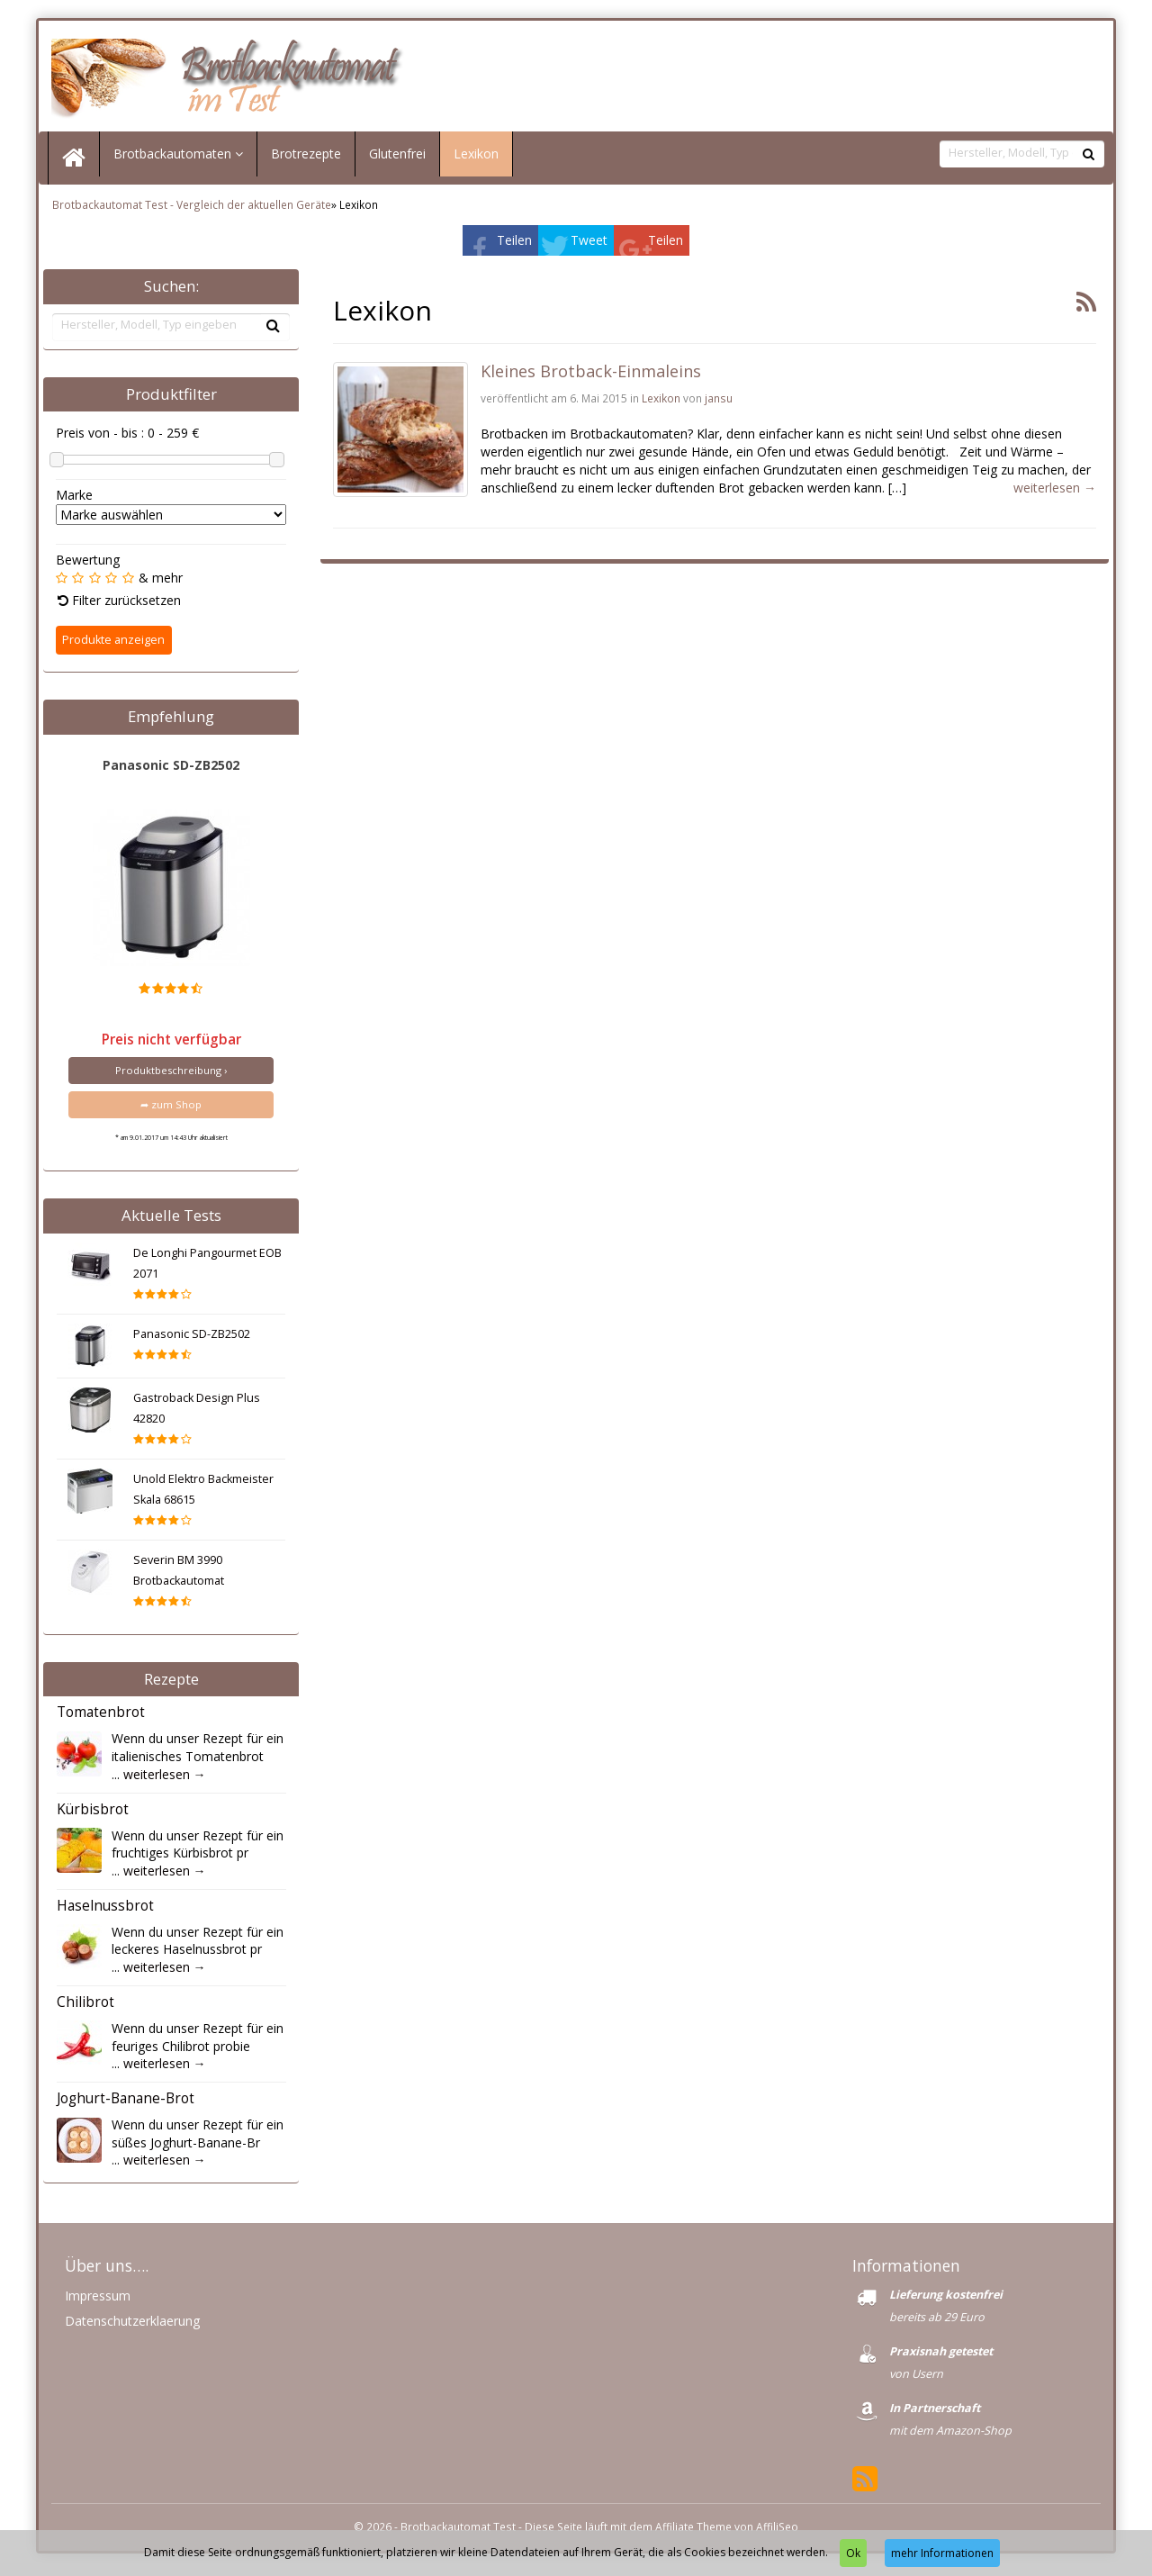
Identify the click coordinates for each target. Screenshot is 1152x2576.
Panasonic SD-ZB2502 (171, 768)
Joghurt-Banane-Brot (125, 2102)
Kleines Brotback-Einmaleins (591, 375)
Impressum (97, 2300)
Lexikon (476, 158)
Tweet (589, 244)
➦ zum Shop (171, 1109)
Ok (853, 2553)
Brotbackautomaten (178, 158)
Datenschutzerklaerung (132, 2325)
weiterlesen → (164, 1777)
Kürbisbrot (93, 1813)
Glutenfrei (397, 158)
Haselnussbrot (105, 1910)
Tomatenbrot (101, 1716)
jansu (719, 402)
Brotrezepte (306, 158)
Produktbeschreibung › (171, 1073)
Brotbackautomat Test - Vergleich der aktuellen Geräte (191, 209)
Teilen (514, 244)
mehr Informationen (942, 2553)
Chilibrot (85, 2006)
